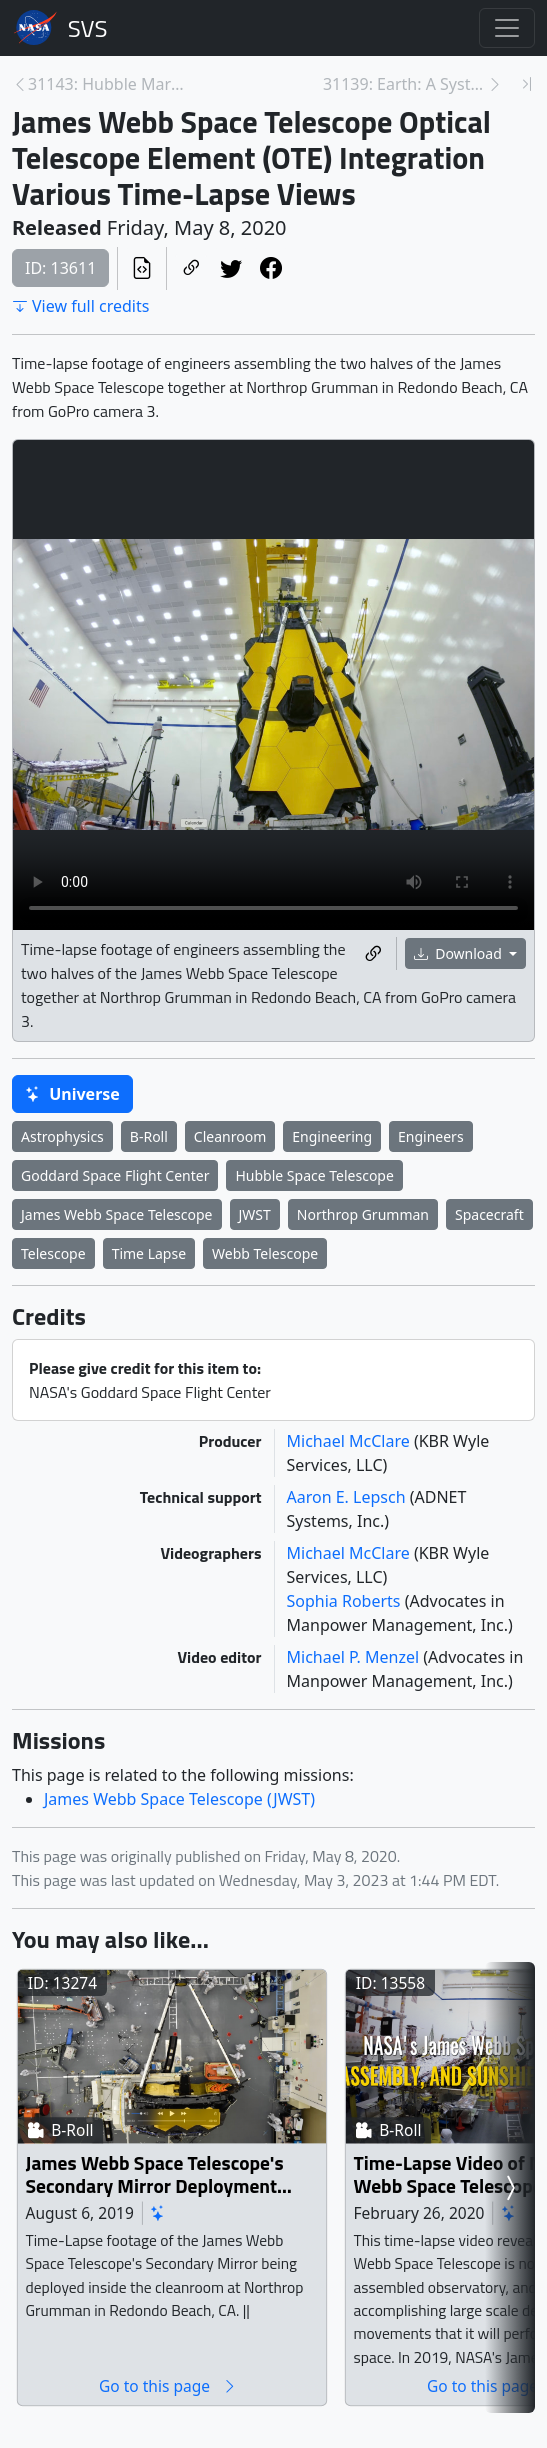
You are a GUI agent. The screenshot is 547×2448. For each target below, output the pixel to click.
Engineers (431, 1136)
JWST (255, 1214)
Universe (72, 1094)
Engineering (332, 1136)
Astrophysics (62, 1136)
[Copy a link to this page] (191, 268)
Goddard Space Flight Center (115, 1175)
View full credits (80, 306)
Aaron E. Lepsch (348, 1497)
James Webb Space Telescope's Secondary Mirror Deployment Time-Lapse (155, 2174)
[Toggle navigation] (507, 28)
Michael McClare (350, 1441)
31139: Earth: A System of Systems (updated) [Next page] (405, 84)
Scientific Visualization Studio (88, 28)
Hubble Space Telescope (314, 1175)
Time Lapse (149, 1253)
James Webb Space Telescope (117, 1214)
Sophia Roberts (346, 1601)
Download (460, 953)
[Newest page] (527, 84)
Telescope (53, 1253)
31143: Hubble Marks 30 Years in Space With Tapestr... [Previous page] (110, 84)
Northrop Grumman (363, 1214)
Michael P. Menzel (355, 1657)
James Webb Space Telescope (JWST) (179, 1799)
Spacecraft (489, 1214)
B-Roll (149, 1136)
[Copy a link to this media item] (373, 953)
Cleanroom (230, 1136)
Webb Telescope (265, 1253)
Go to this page (168, 2385)
